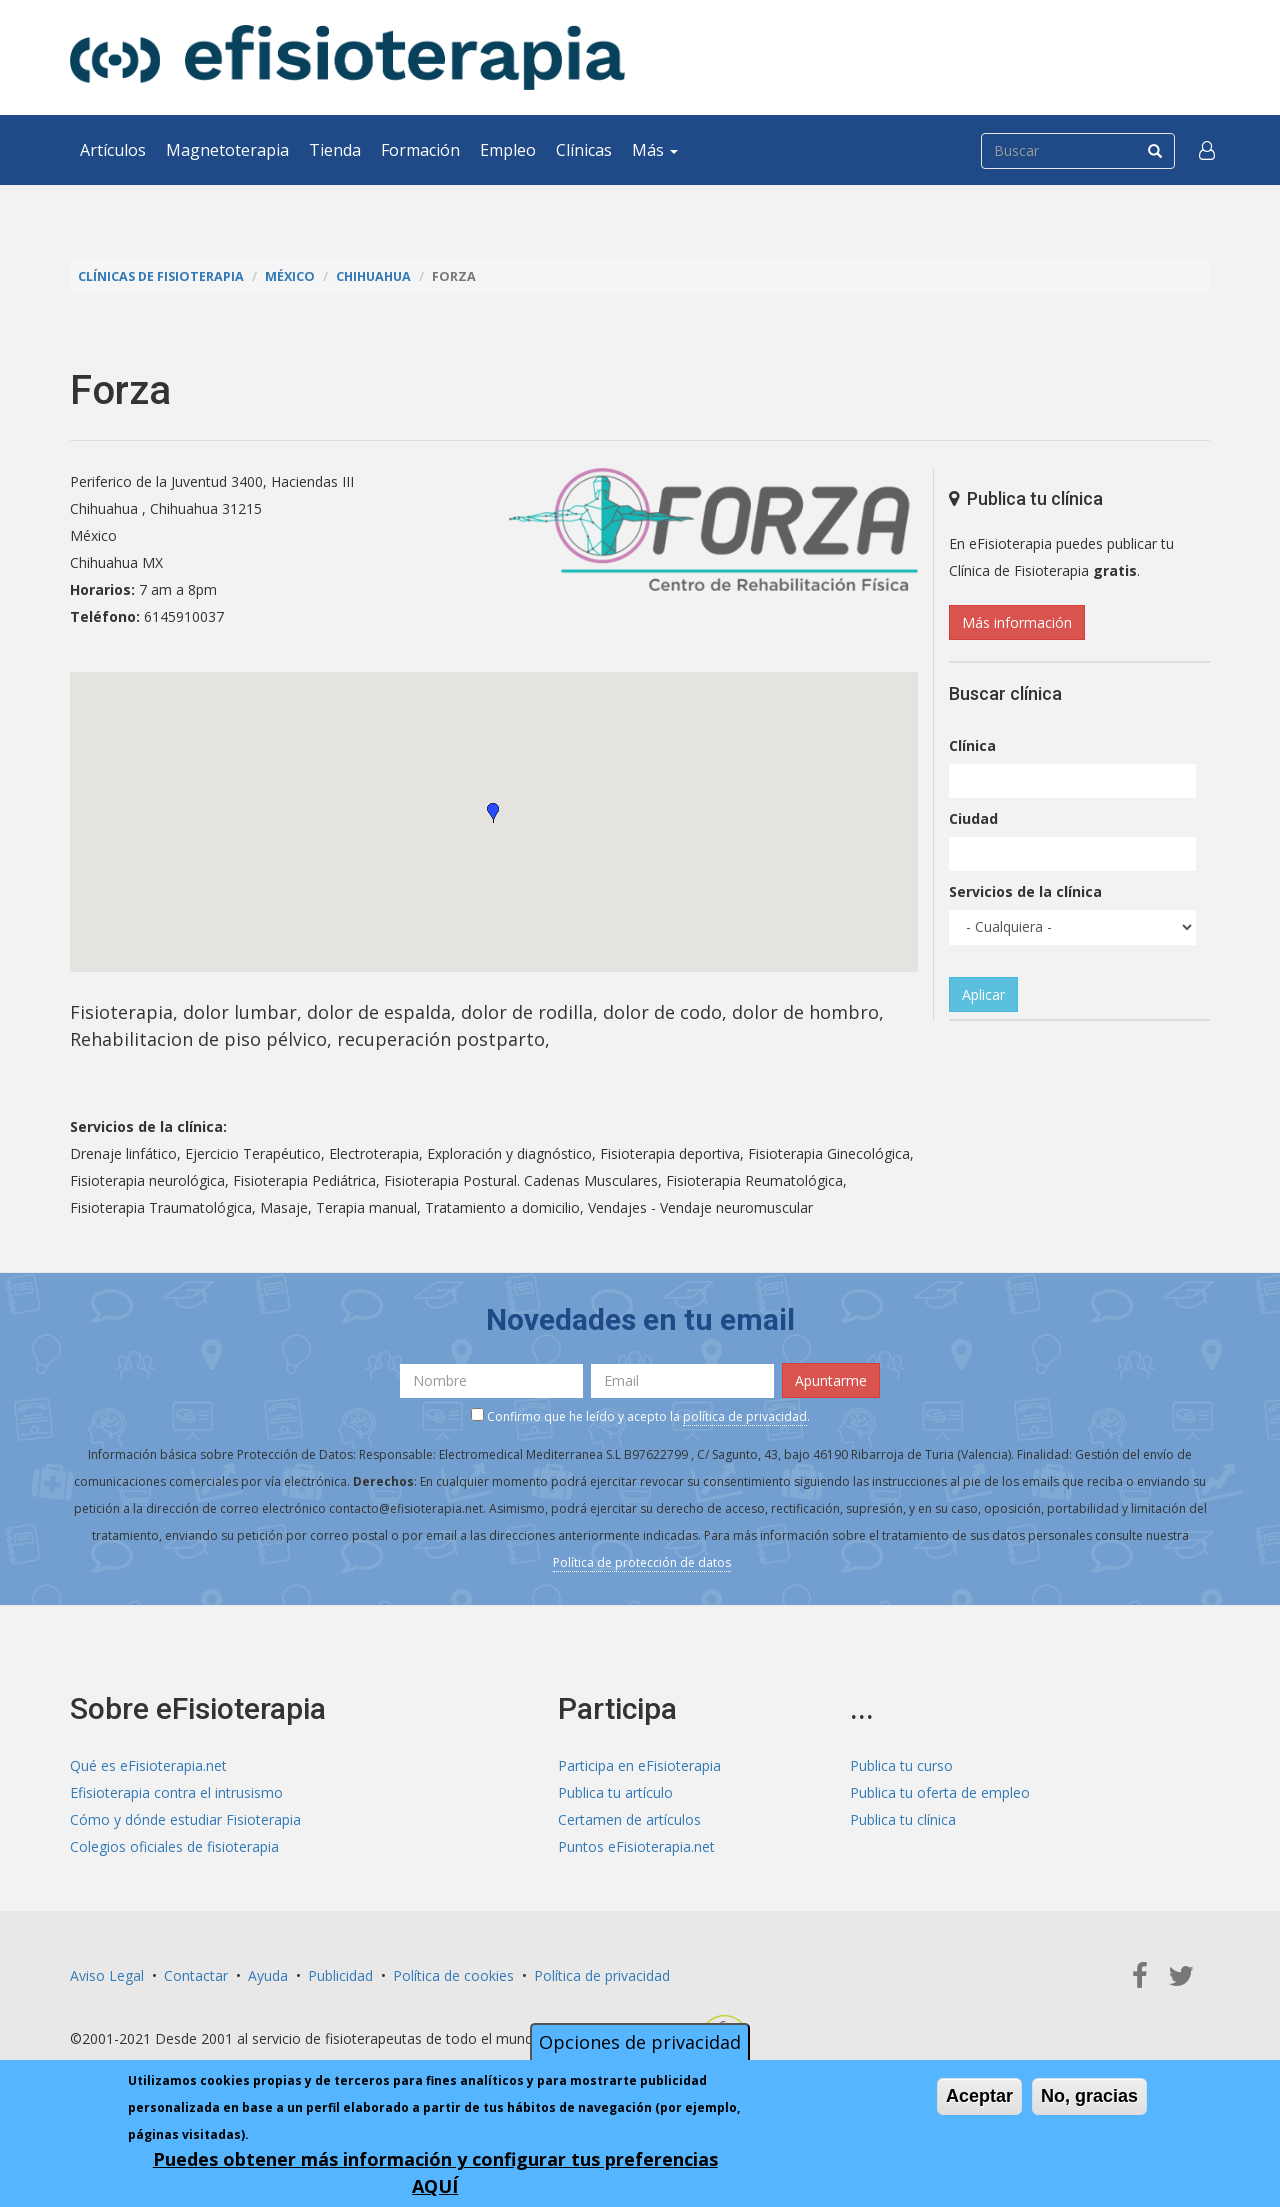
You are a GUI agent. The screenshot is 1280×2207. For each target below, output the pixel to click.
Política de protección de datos (642, 1562)
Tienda (335, 150)
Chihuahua (373, 276)
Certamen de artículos (629, 1819)
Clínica (972, 745)
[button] (1207, 150)
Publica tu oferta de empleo (940, 1792)
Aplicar (983, 994)
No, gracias (1089, 2096)
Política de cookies (453, 1975)
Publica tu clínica (903, 1819)
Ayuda (268, 1975)
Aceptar (979, 2096)
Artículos (113, 150)
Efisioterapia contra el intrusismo (176, 1792)
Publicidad (340, 1975)
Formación (420, 150)
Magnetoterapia (227, 150)
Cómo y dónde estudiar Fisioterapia (185, 1819)
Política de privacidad (602, 1975)
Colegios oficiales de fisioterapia (174, 1846)
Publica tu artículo (615, 1792)
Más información (1017, 622)
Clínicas (584, 150)
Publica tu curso (901, 1765)
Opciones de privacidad (640, 2042)
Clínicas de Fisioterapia (161, 276)
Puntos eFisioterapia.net (636, 1846)
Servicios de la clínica (1025, 891)
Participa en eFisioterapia (639, 1765)
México (290, 276)
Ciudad (973, 818)
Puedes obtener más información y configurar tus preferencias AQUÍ (435, 2172)
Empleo (508, 150)
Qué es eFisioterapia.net (148, 1765)
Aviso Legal (107, 1975)
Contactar (196, 1975)
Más (655, 150)
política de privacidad (745, 1416)
